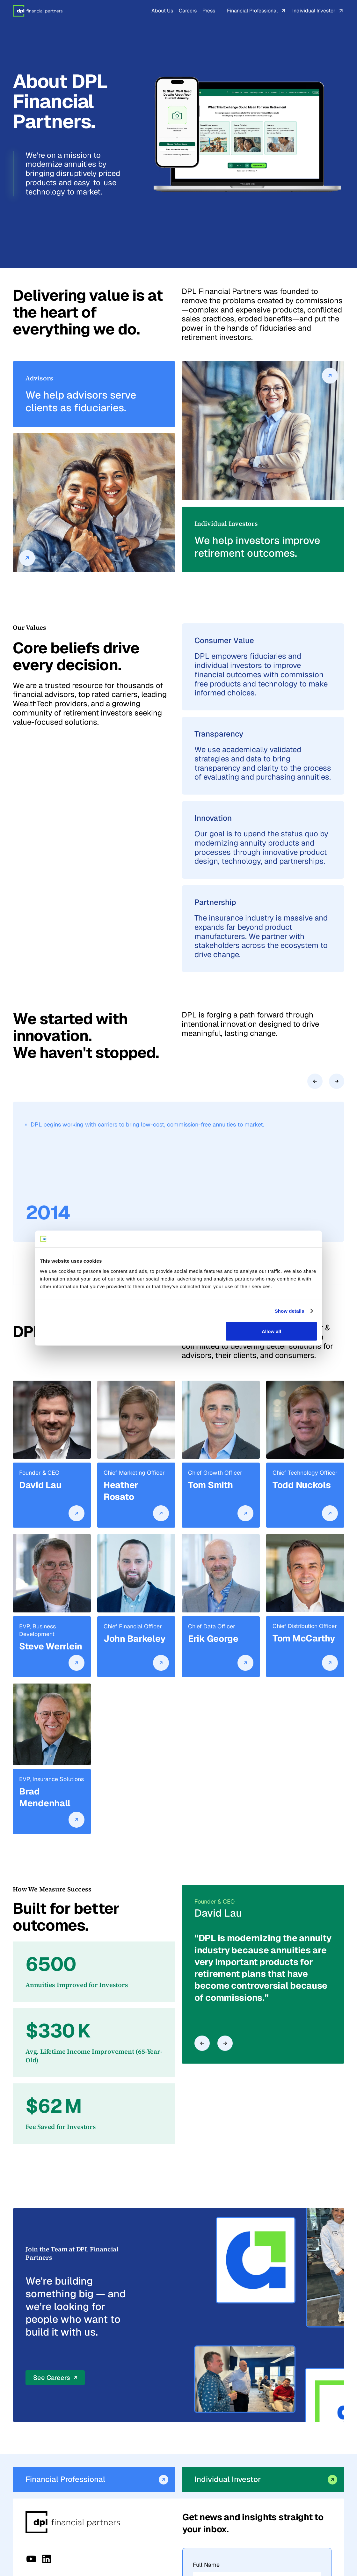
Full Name (206, 2564)
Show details (289, 1311)
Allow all (271, 1331)
